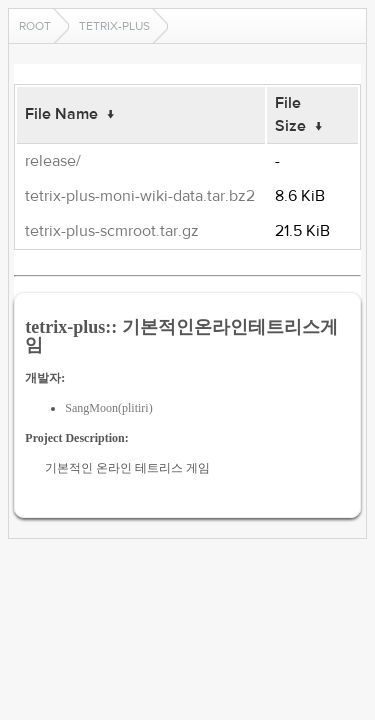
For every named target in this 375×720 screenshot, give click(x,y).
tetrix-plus (114, 26)
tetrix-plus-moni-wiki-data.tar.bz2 (140, 196)
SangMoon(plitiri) (108, 408)
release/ (53, 161)
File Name (61, 114)
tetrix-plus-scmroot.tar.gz (112, 231)
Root (35, 26)
